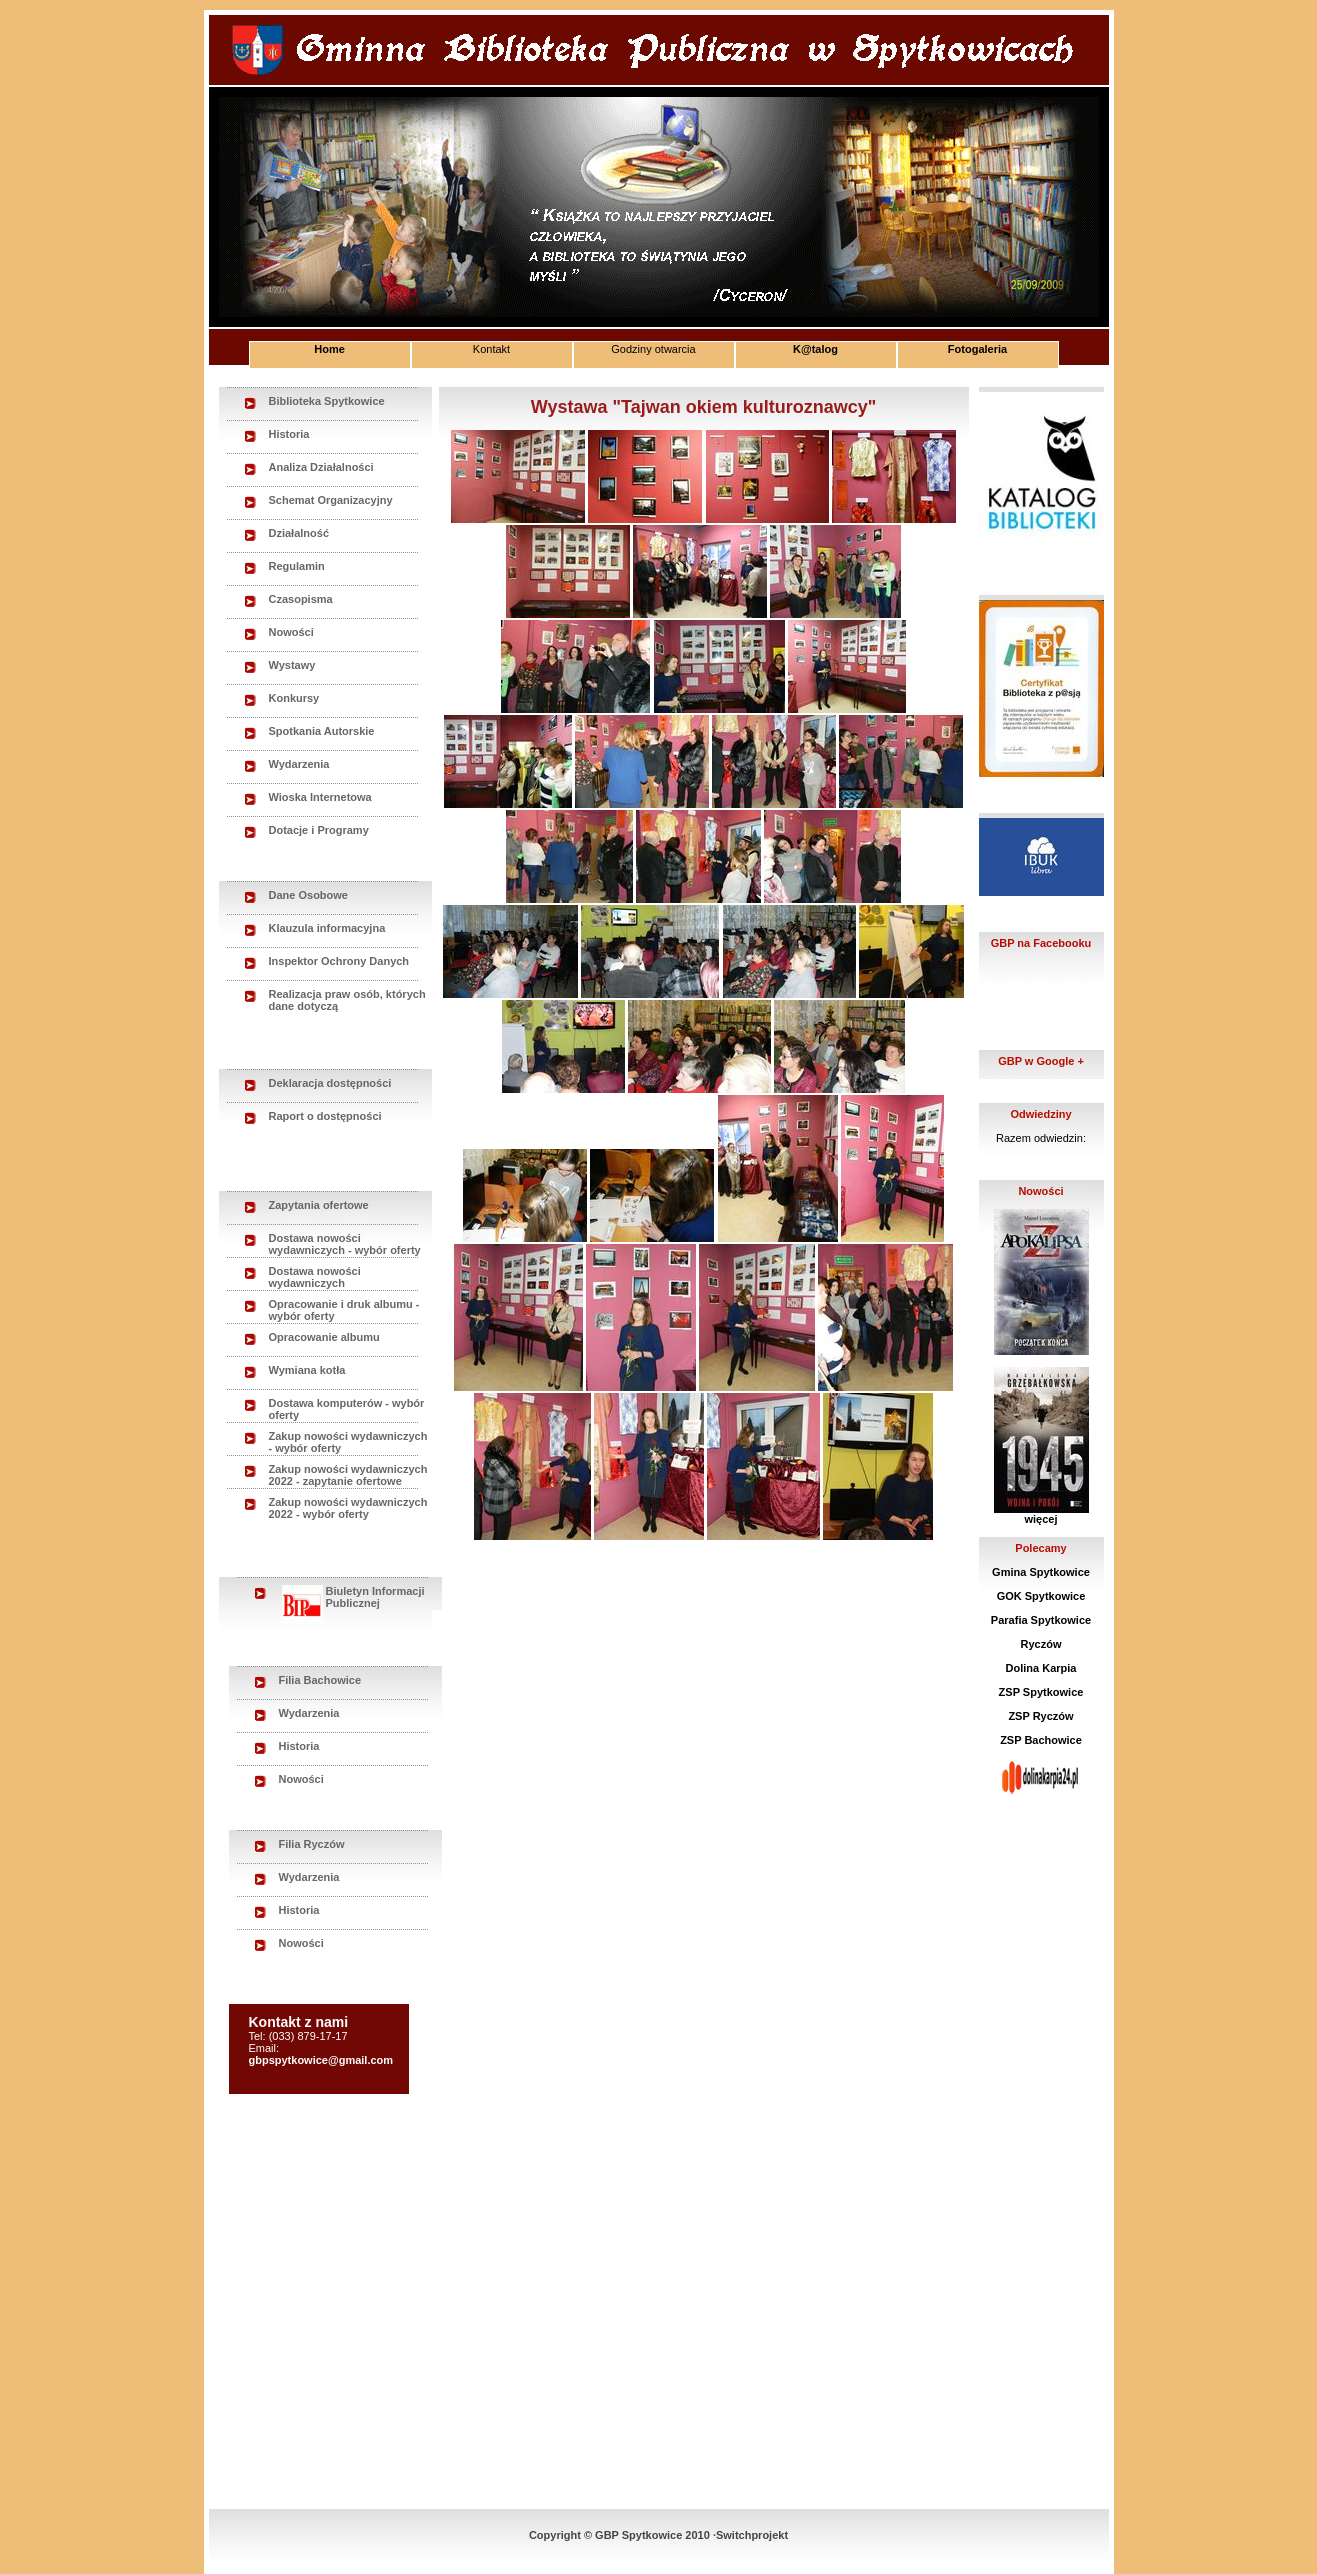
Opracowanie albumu (324, 1337)
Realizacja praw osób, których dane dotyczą (347, 1000)
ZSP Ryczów (1040, 1716)
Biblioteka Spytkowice (327, 401)
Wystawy (292, 665)
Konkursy (294, 698)
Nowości (291, 632)
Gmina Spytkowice (1041, 1572)
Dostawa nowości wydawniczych (315, 1277)
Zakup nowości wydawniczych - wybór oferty (348, 1442)
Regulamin (297, 566)
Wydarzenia (299, 764)
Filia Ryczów (312, 1844)
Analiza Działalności (321, 467)
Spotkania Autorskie (322, 731)
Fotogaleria (977, 349)
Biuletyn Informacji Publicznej (353, 1597)
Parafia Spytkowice (1041, 1620)
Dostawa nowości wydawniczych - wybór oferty (345, 1244)
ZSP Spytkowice (1041, 1692)
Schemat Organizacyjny (331, 500)
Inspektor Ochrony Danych (339, 961)
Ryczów (1041, 1644)
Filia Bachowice (320, 1680)
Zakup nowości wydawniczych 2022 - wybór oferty (348, 1508)
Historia (289, 434)
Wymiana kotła (307, 1370)
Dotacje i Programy (319, 830)
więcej (1040, 1519)
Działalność (299, 533)
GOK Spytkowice (1041, 1596)
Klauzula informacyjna (327, 928)
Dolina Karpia (1041, 1668)
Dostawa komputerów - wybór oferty (347, 1409)
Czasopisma (301, 599)
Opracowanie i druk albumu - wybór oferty (344, 1310)
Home (329, 349)
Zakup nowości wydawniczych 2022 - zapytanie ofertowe (348, 1475)
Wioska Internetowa (320, 797)
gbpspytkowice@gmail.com (321, 2060)
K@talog (815, 349)
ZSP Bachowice (1041, 1740)
